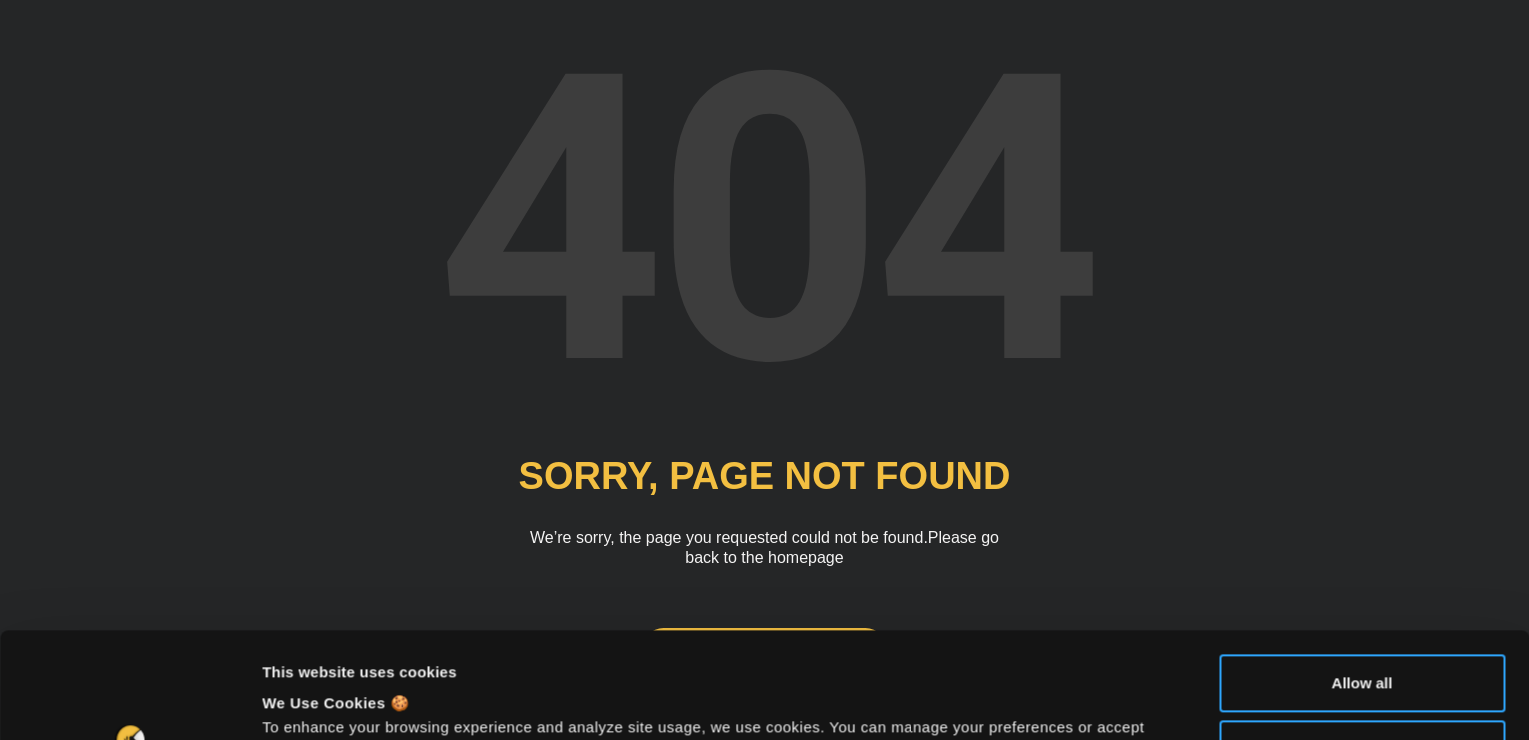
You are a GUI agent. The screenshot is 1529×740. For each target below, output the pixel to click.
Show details (308, 700)
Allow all (1362, 577)
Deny (1362, 642)
